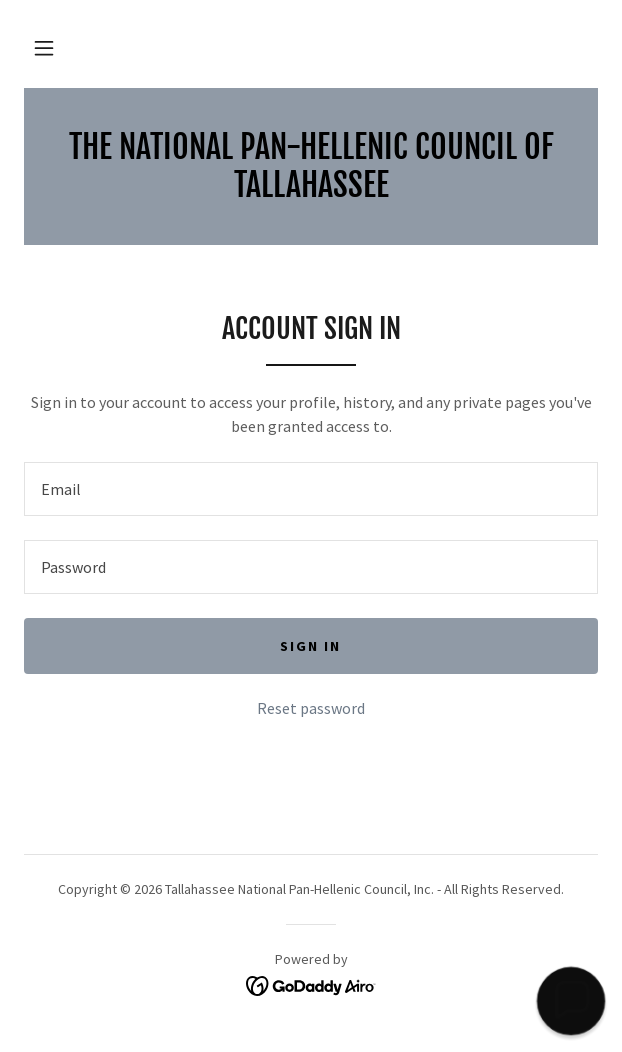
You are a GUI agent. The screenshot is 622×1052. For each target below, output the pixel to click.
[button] (44, 48)
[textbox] (311, 489)
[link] (311, 166)
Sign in (310, 646)
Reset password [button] (311, 708)
